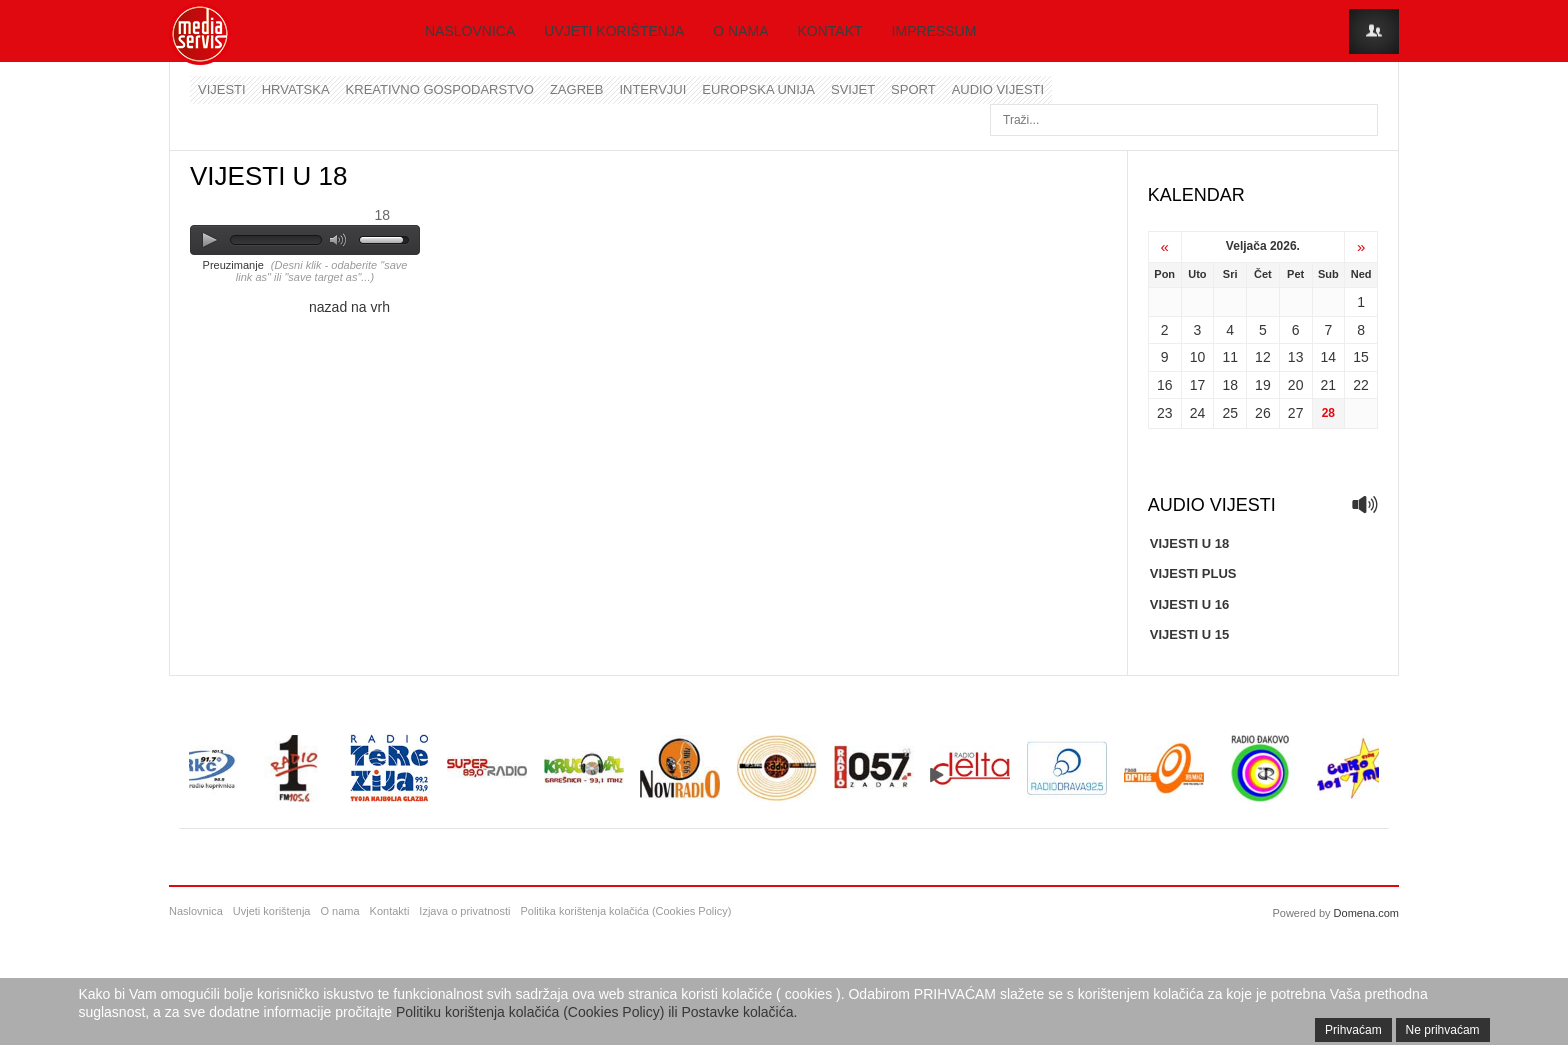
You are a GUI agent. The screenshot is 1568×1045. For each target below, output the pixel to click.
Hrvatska (296, 89)
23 (1165, 413)
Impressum (934, 31)
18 (1230, 385)
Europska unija (758, 89)
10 (1198, 357)
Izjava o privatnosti (464, 911)
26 (1263, 413)
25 (1230, 413)
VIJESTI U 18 (1189, 543)
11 (1230, 357)
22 (1361, 385)
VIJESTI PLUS (1193, 573)
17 (1198, 385)
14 (1329, 357)
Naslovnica (470, 31)
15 (1361, 357)
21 (1329, 385)
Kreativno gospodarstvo (440, 89)
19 (1263, 385)
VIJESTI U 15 (1189, 634)
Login (1374, 31)
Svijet (853, 89)
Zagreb (576, 89)
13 (1296, 357)
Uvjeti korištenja (614, 31)
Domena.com (1366, 913)
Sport (913, 89)
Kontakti (390, 911)
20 (1296, 385)
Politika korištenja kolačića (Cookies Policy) (625, 911)
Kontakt (830, 31)
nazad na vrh (349, 307)
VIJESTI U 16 (1189, 604)
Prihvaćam (1353, 1030)
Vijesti (222, 89)
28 (1328, 413)
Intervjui (652, 89)
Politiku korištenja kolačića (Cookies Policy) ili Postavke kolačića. (597, 1012)
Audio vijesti (998, 89)
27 (1296, 413)
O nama (740, 31)
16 (1165, 385)
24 (1198, 413)
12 (1263, 357)
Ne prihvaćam (1443, 1030)
